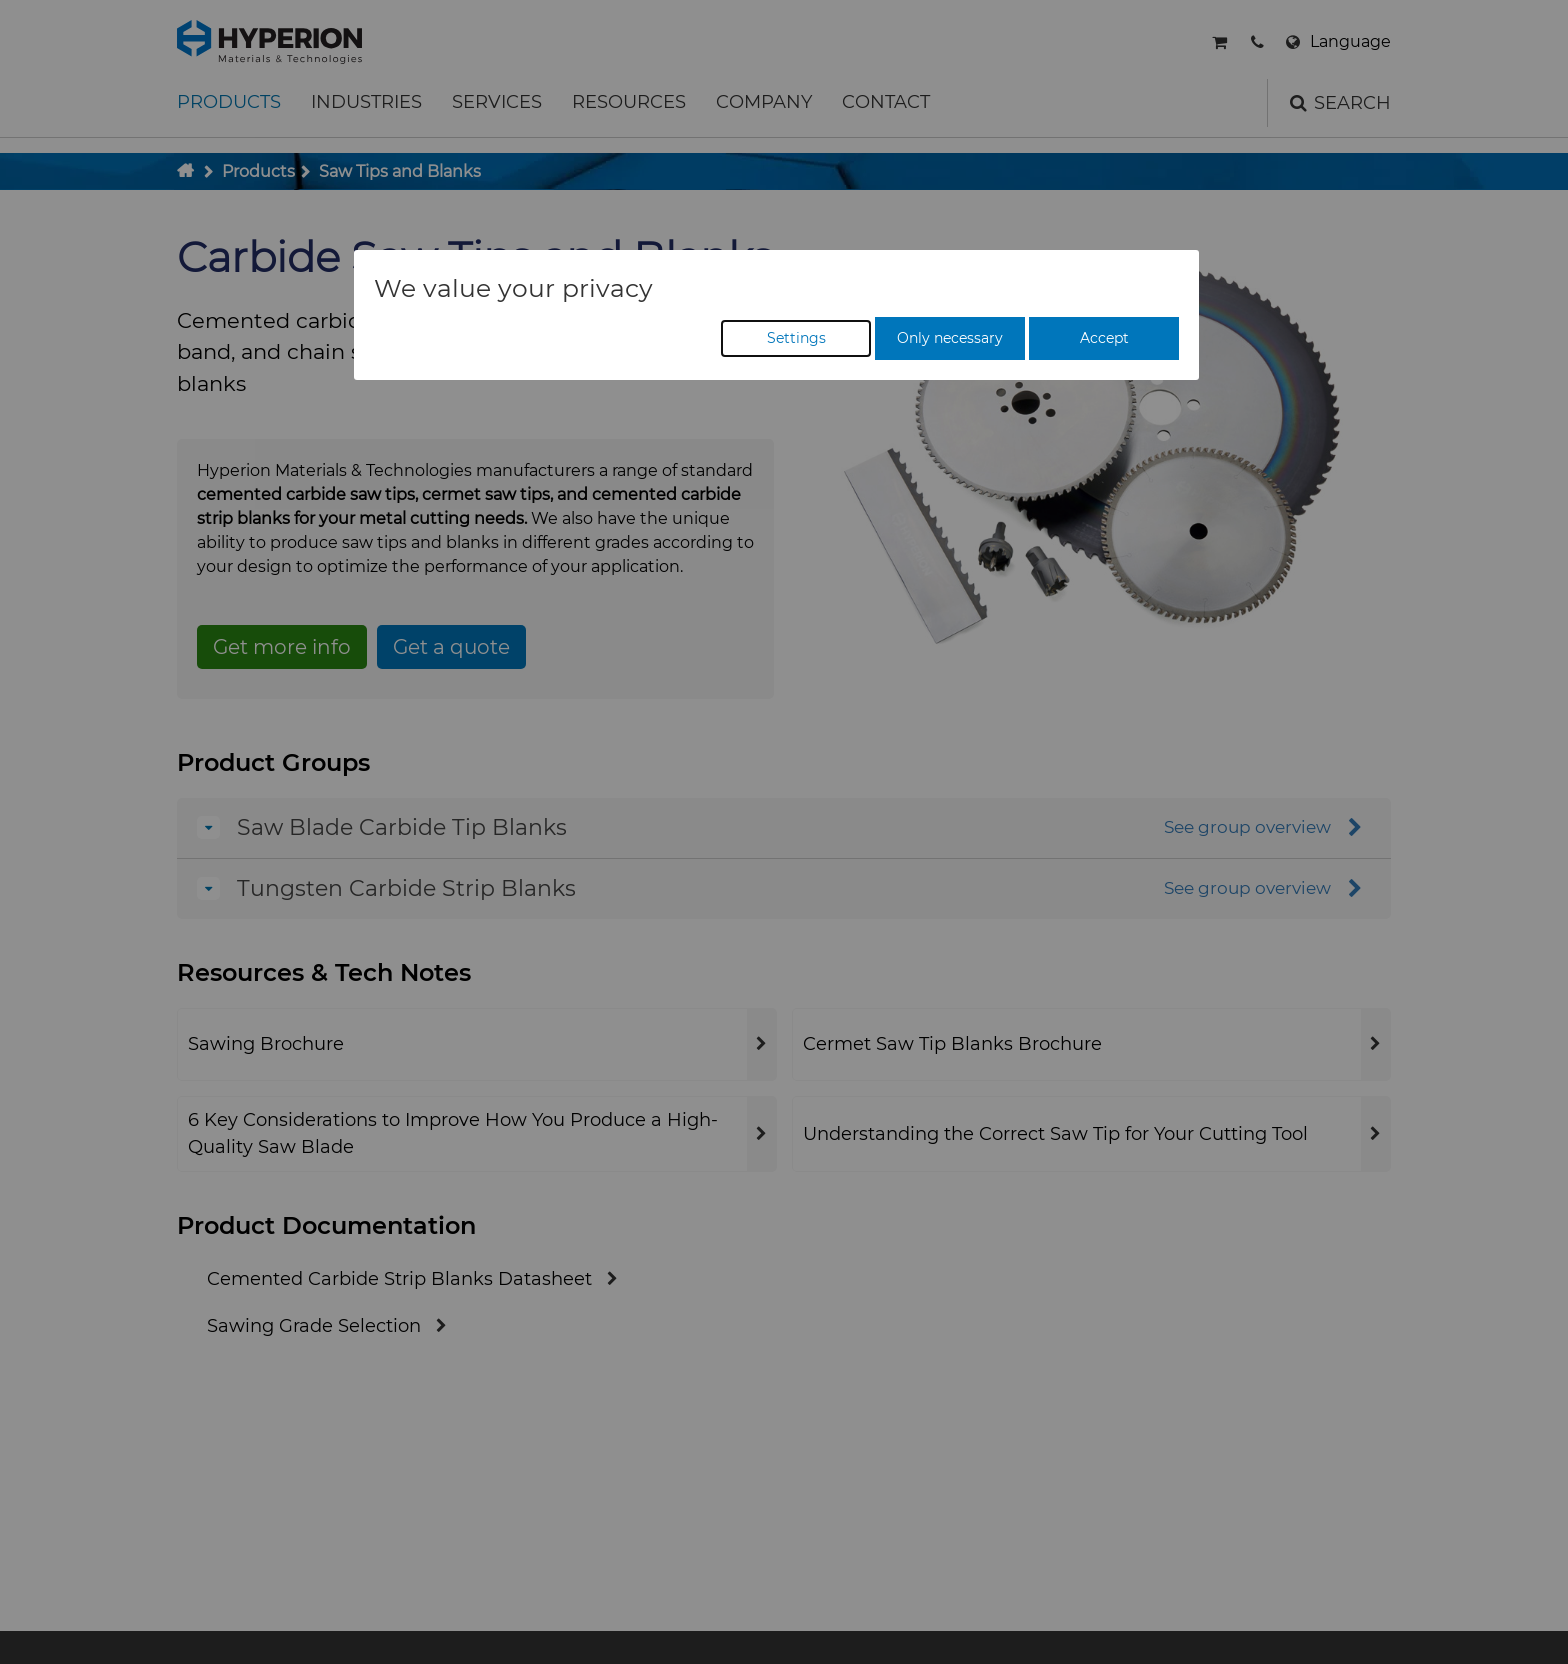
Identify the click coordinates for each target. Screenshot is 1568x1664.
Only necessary (950, 338)
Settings (796, 338)
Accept (1104, 338)
